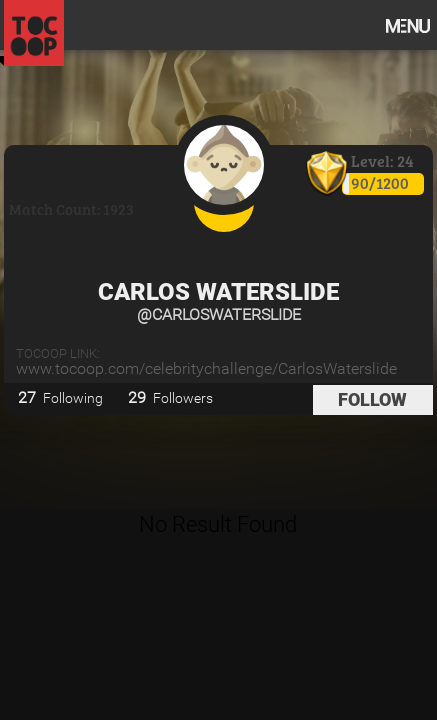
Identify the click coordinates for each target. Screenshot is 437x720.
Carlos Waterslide (218, 292)
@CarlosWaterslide (219, 314)
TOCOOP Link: (58, 353)
